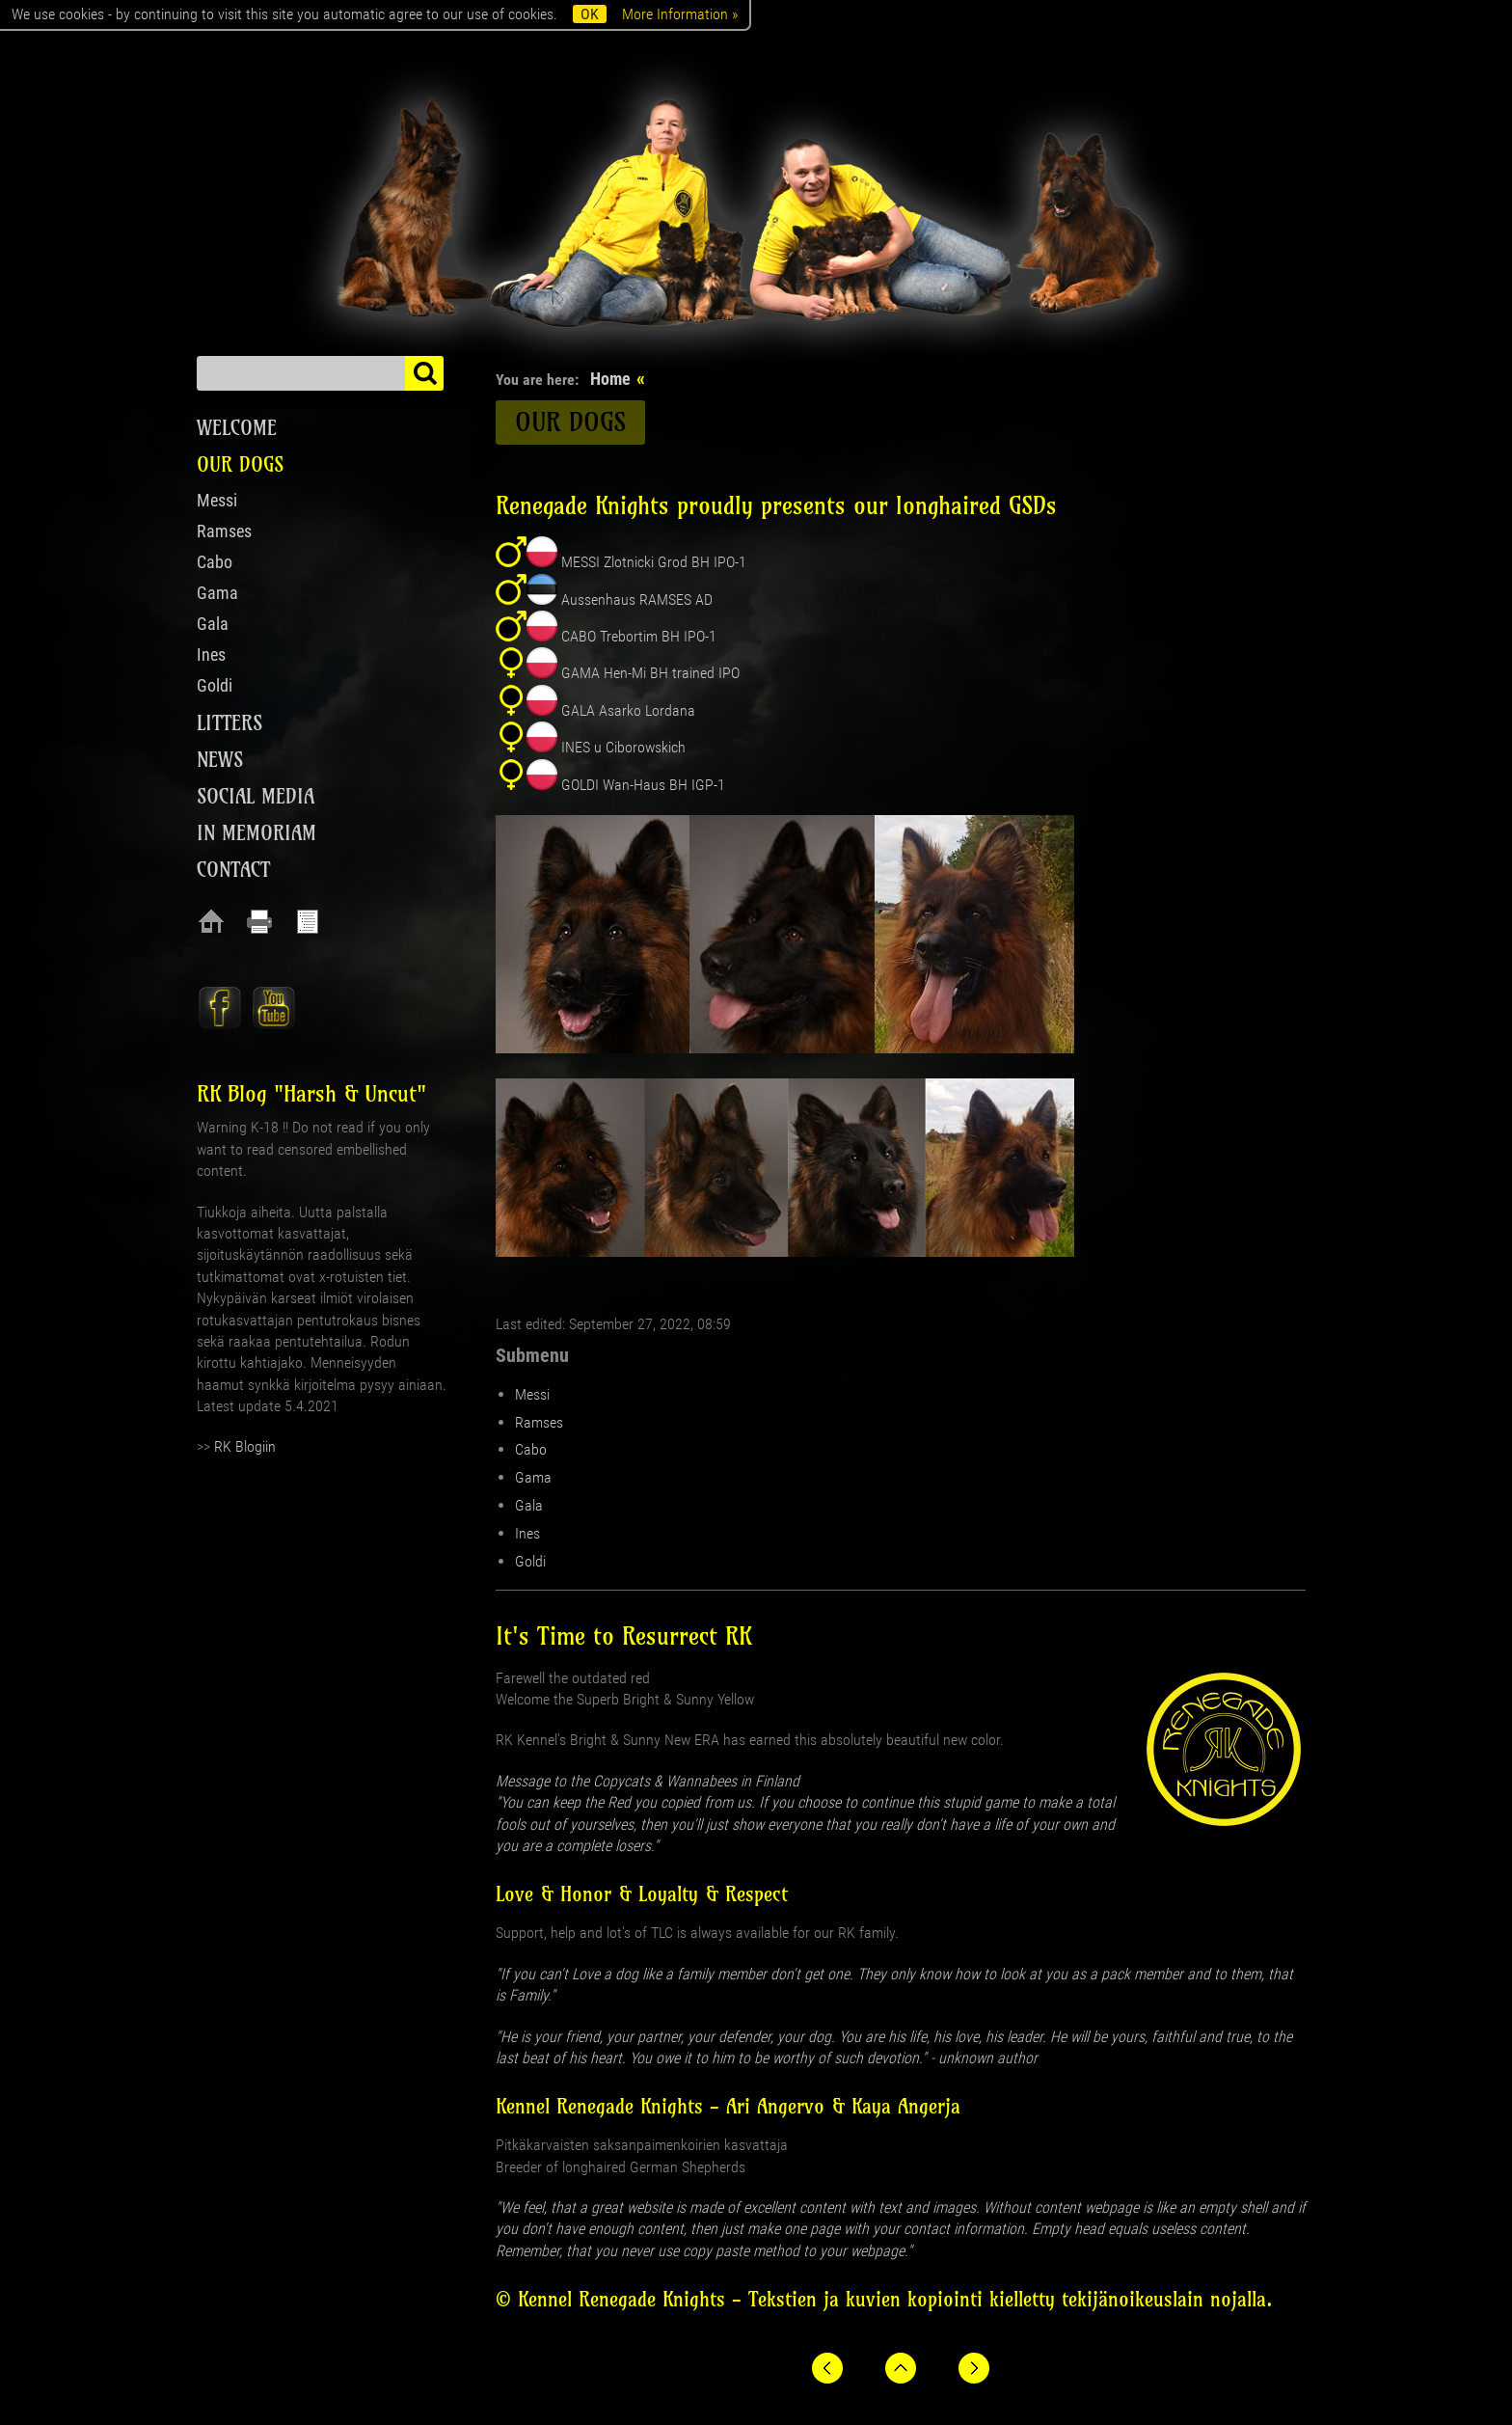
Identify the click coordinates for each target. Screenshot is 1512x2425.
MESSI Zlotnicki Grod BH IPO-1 (653, 562)
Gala (529, 1505)
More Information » (680, 14)
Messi (532, 1394)
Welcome (237, 428)
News (220, 760)
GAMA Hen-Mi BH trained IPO (650, 673)
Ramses (539, 1422)
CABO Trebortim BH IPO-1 (638, 636)
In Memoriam (256, 833)
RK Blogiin (245, 1446)
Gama (533, 1477)
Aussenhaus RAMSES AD (637, 599)
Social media (255, 796)
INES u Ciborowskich (623, 747)
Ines (527, 1533)
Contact (233, 870)
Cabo (531, 1449)
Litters (229, 723)
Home (610, 378)
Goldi (530, 1561)
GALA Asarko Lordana (628, 710)
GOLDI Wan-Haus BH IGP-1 (643, 785)
